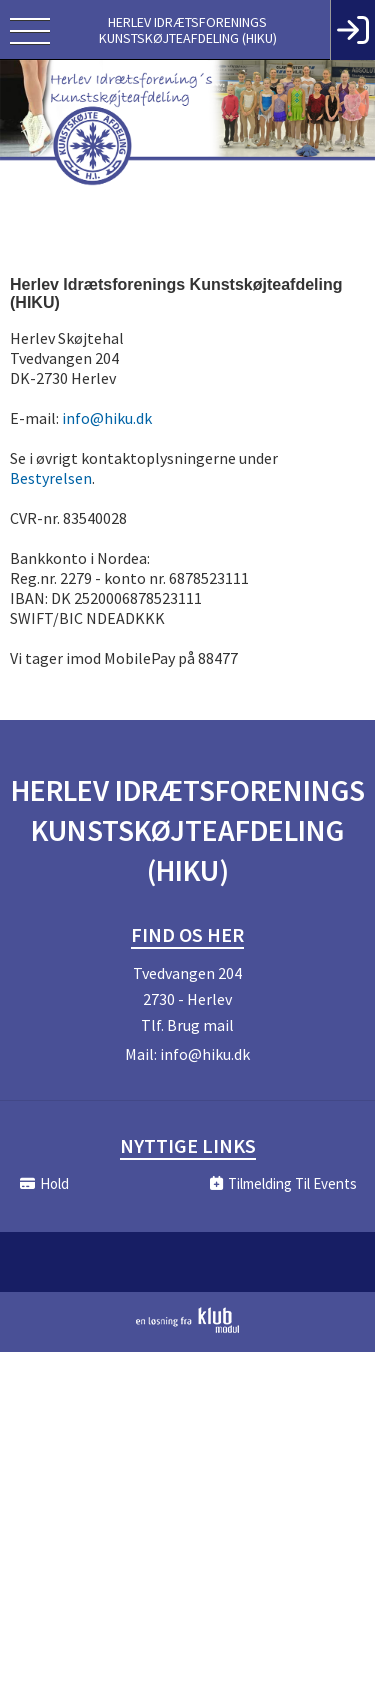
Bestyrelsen (51, 478)
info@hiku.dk (107, 418)
